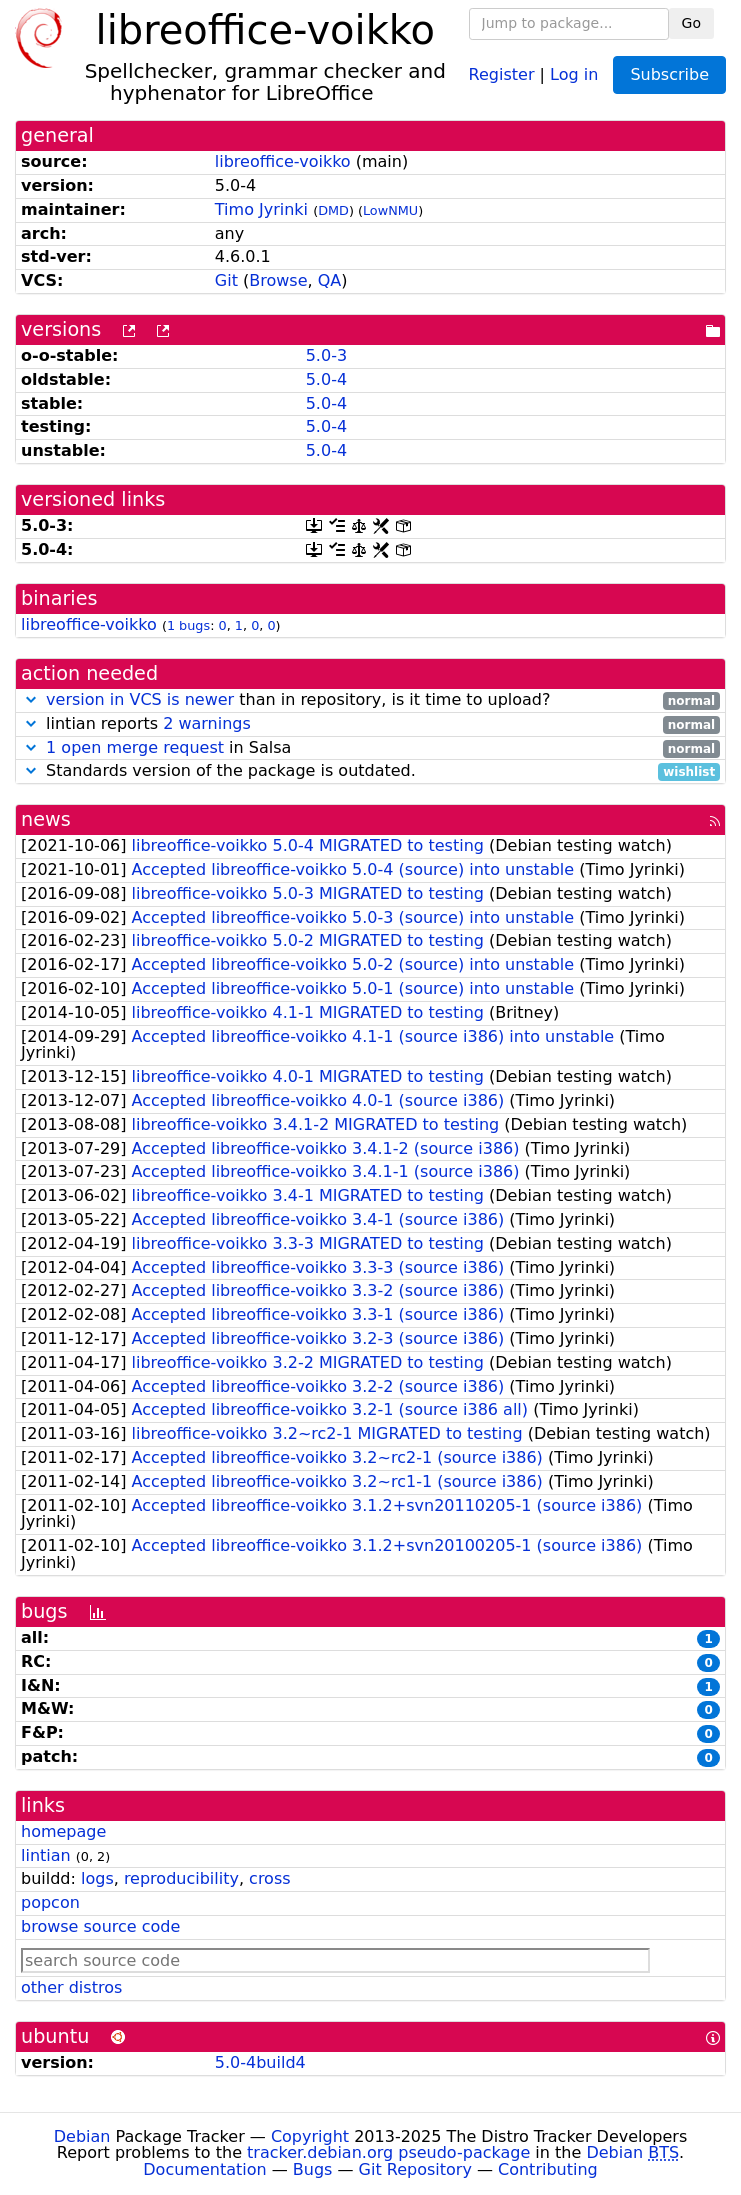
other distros (71, 1987)
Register (502, 73)
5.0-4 (326, 379)
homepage (63, 1831)
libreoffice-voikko (283, 161)
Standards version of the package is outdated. (370, 771)
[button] (31, 699)
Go (691, 23)
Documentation (204, 2169)
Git (226, 280)
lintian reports (370, 724)
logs (97, 1878)
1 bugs (188, 625)
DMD (333, 210)
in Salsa (370, 748)
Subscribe (669, 74)
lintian (46, 1855)
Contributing (548, 2169)
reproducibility (181, 1878)
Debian (82, 2136)
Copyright (310, 2136)
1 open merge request (135, 747)
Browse (278, 280)
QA (330, 280)
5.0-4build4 (260, 2062)
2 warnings (207, 723)
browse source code (100, 1926)
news (46, 819)
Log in (574, 73)
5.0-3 (326, 355)
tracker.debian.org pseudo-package (388, 2152)
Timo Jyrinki (261, 209)
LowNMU (390, 210)
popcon (50, 1902)
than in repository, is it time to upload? (370, 700)
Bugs (313, 2169)
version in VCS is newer (140, 699)
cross (269, 1878)
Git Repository (415, 2169)
